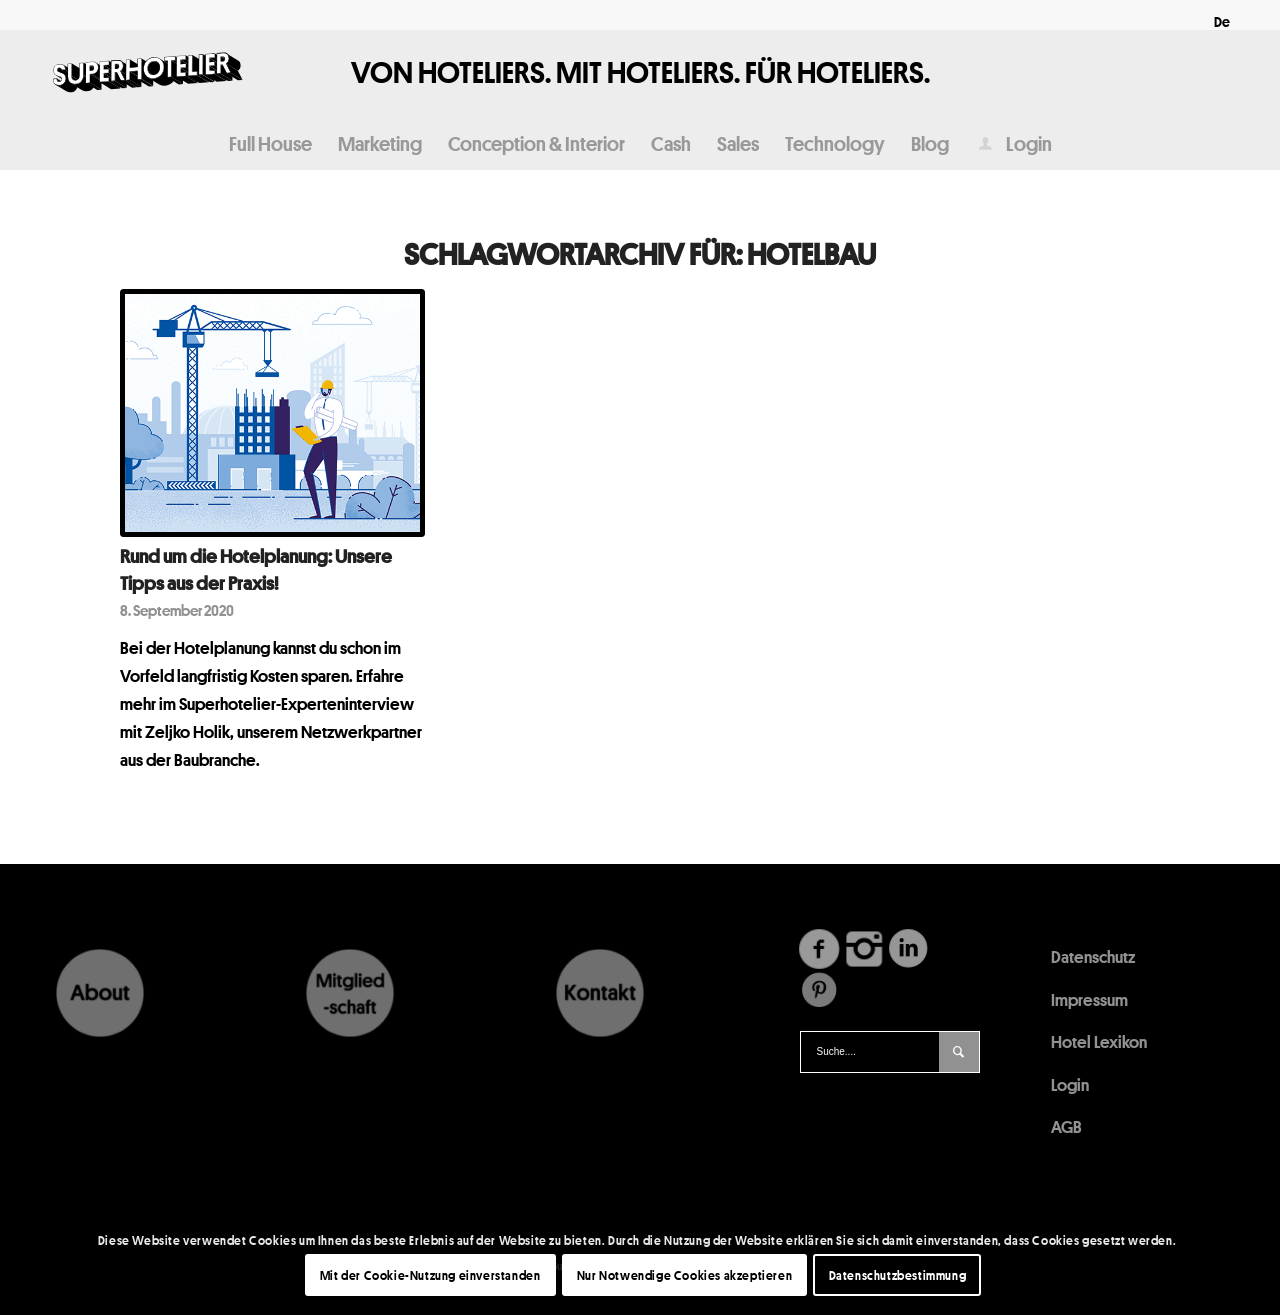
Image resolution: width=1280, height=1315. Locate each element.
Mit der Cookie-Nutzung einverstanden (430, 1275)
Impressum (1089, 999)
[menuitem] (1217, 22)
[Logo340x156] (148, 74)
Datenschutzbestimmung (898, 1275)
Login (1070, 1084)
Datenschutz (1093, 956)
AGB (1066, 1126)
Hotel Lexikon (1099, 1041)
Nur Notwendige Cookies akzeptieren (684, 1275)
